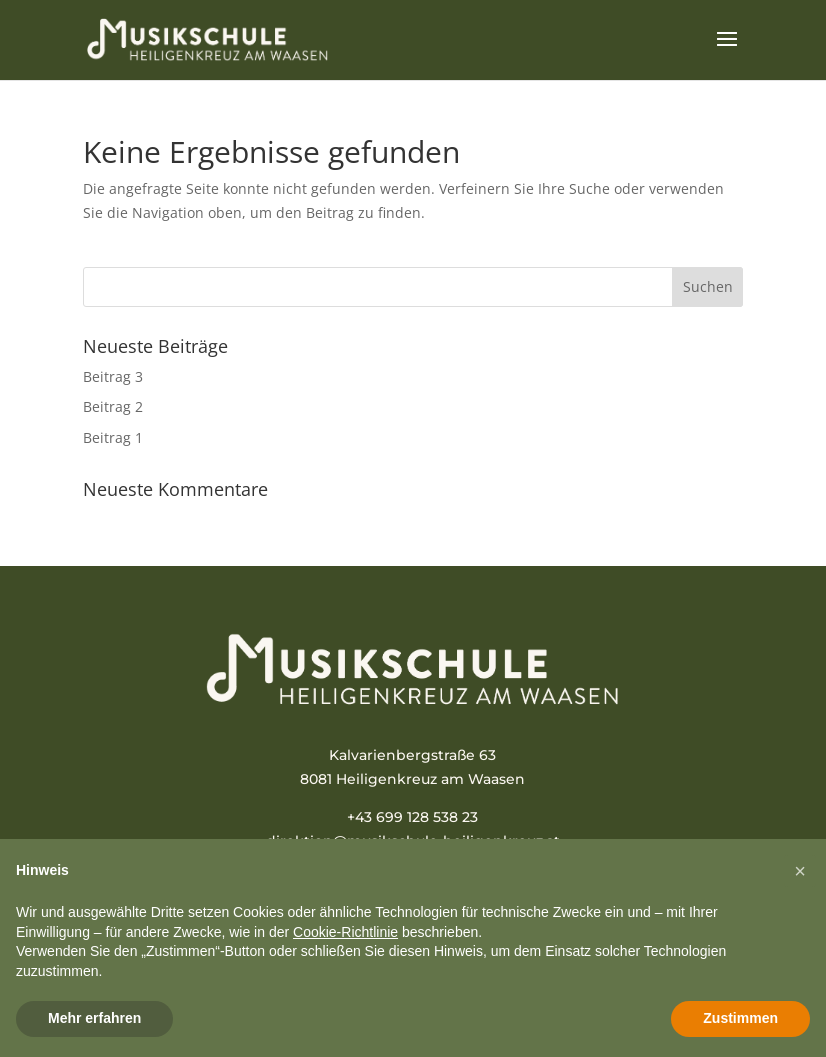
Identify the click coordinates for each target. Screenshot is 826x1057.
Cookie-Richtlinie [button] (345, 932)
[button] (800, 871)
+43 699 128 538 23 (412, 817)
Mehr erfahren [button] (94, 1018)
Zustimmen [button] (740, 1018)
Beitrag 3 (113, 376)
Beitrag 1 (113, 437)
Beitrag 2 (113, 406)
